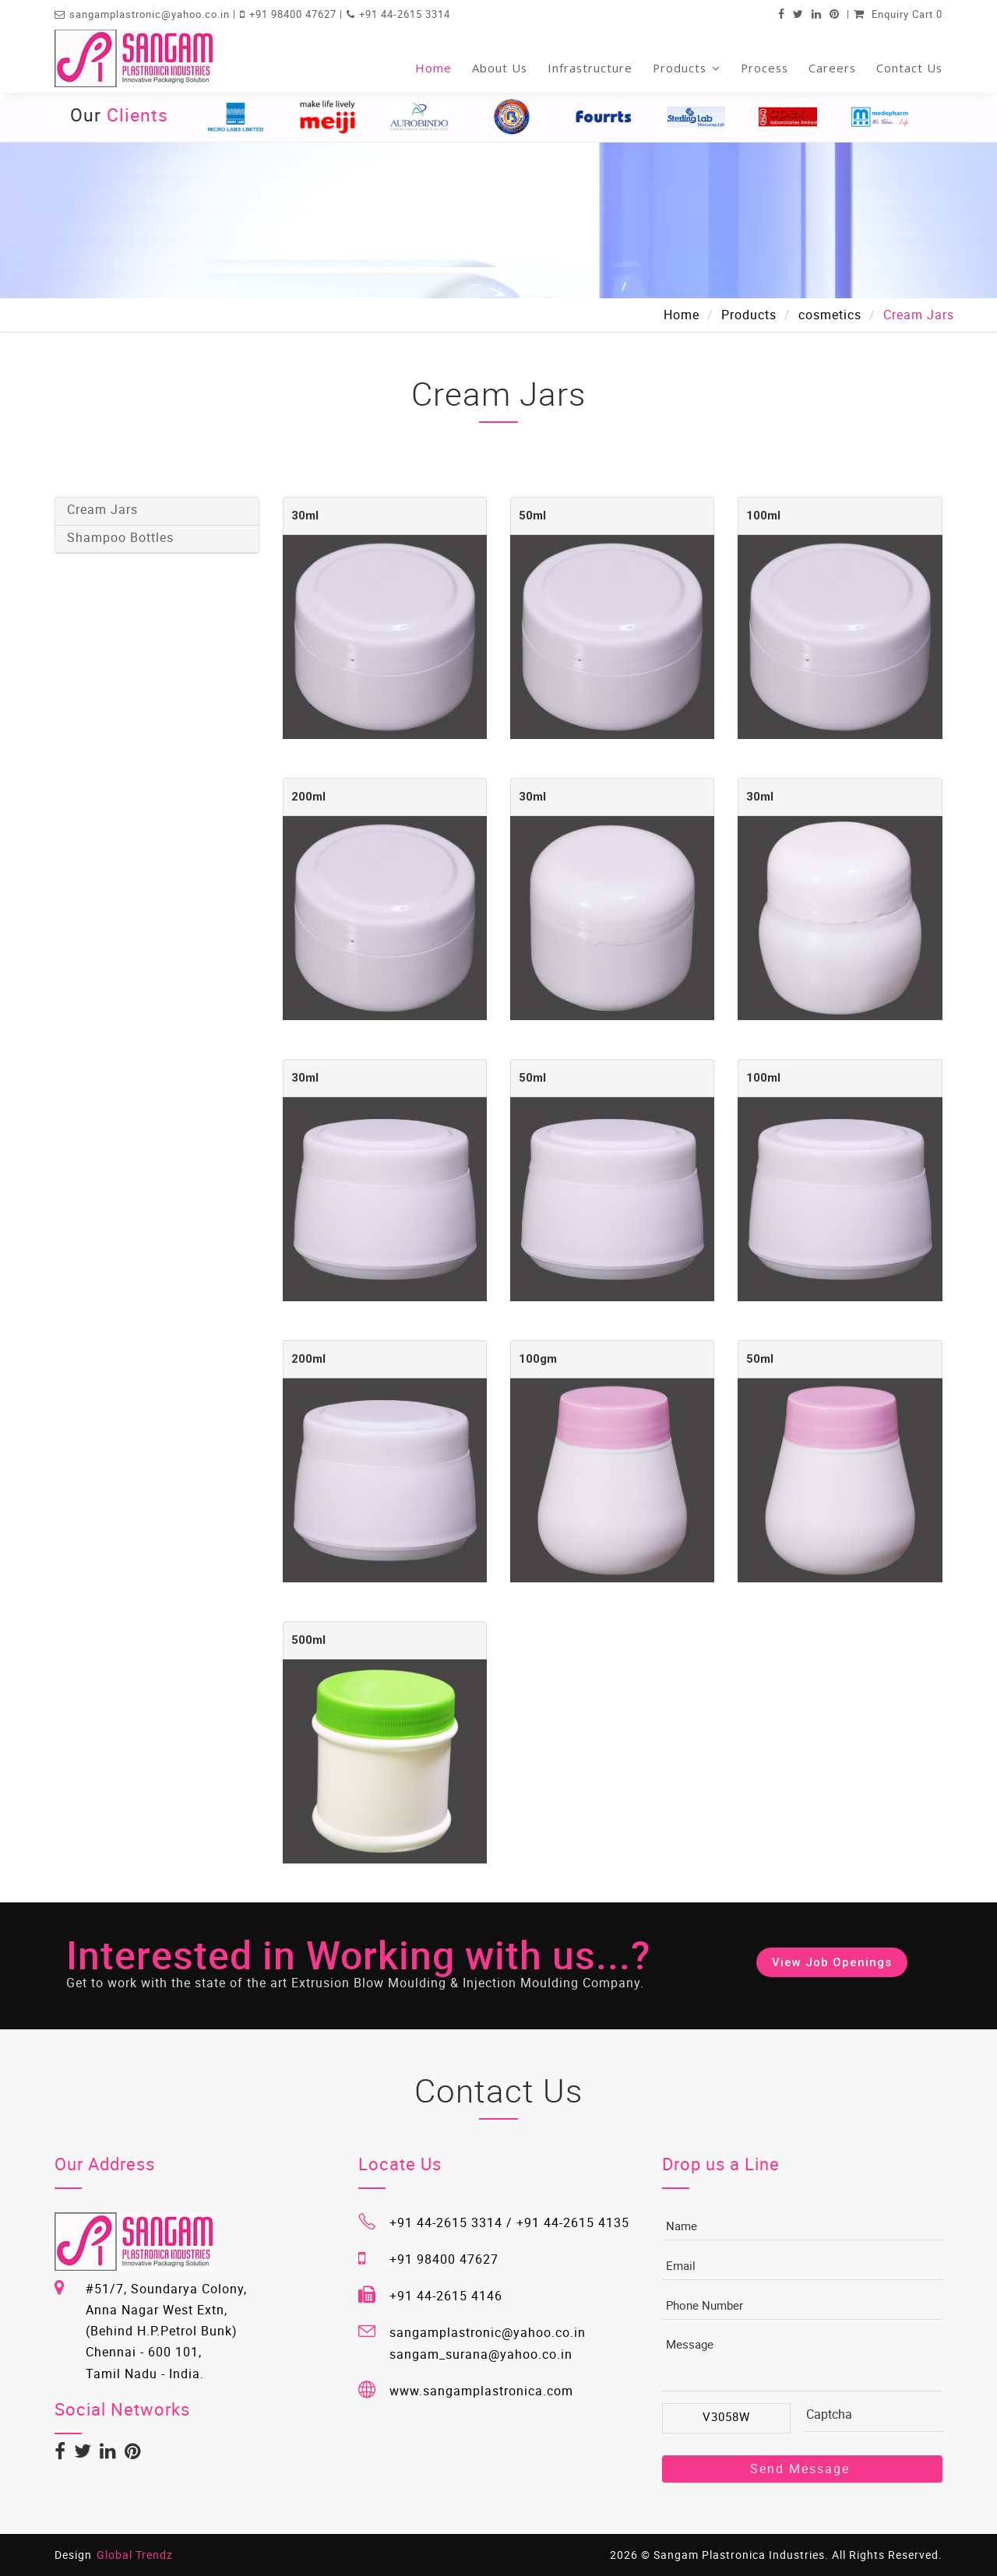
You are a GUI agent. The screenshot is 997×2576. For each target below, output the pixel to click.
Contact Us (909, 68)
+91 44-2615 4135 (572, 2222)
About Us (499, 68)
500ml (308, 1640)
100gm (538, 1359)
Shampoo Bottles (120, 537)
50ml (532, 516)
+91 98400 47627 (294, 14)
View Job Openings (832, 1962)
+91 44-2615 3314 (404, 14)
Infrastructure (590, 68)
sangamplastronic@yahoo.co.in (151, 14)
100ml (763, 516)
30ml (305, 516)
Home (433, 68)
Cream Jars (102, 509)
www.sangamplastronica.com (481, 2390)
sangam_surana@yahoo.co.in (480, 2354)
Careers (832, 68)
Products (686, 68)
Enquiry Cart (898, 14)
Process (764, 68)
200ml (308, 797)
